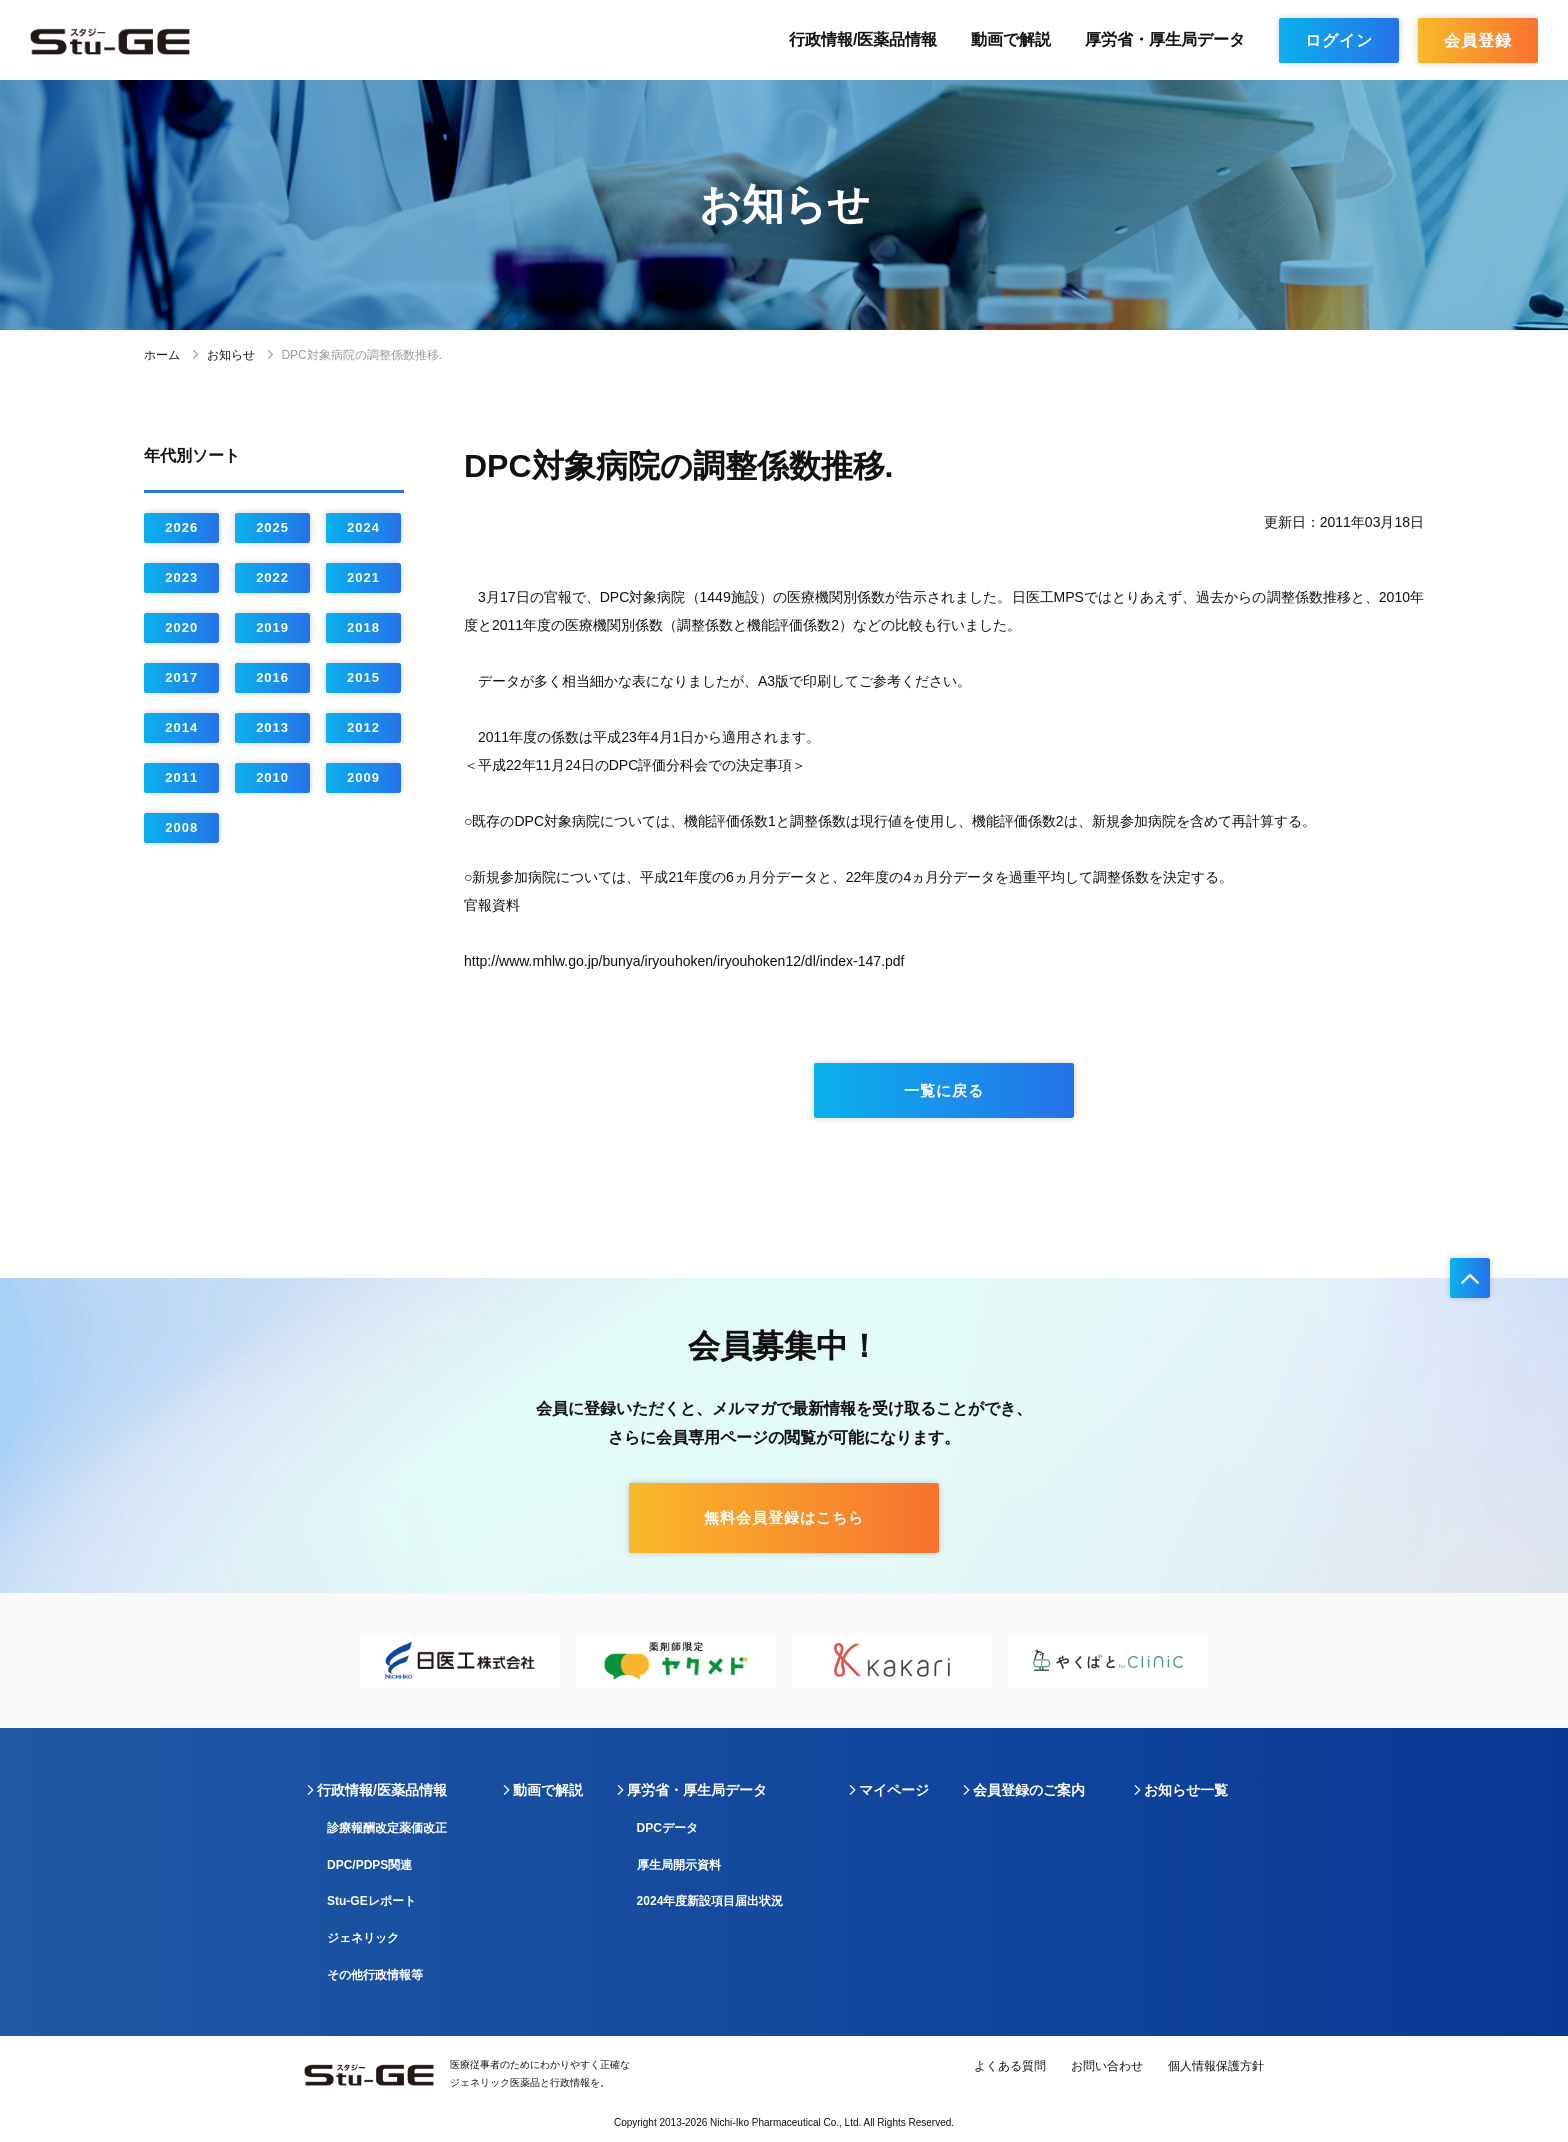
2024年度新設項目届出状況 (710, 1901)
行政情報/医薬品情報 (863, 39)
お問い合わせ (1107, 2066)
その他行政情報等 (375, 1975)
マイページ (894, 1790)
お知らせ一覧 (1186, 1790)
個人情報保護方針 (1216, 2066)
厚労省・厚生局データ (1165, 39)
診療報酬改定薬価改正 (387, 1828)
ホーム (162, 355)
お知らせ (231, 355)
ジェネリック (363, 1938)
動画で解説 (1011, 39)
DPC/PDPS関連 (369, 1865)
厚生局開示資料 (679, 1865)
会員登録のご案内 (1029, 1790)
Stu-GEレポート (371, 1901)
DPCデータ (667, 1828)
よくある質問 (1010, 2066)
